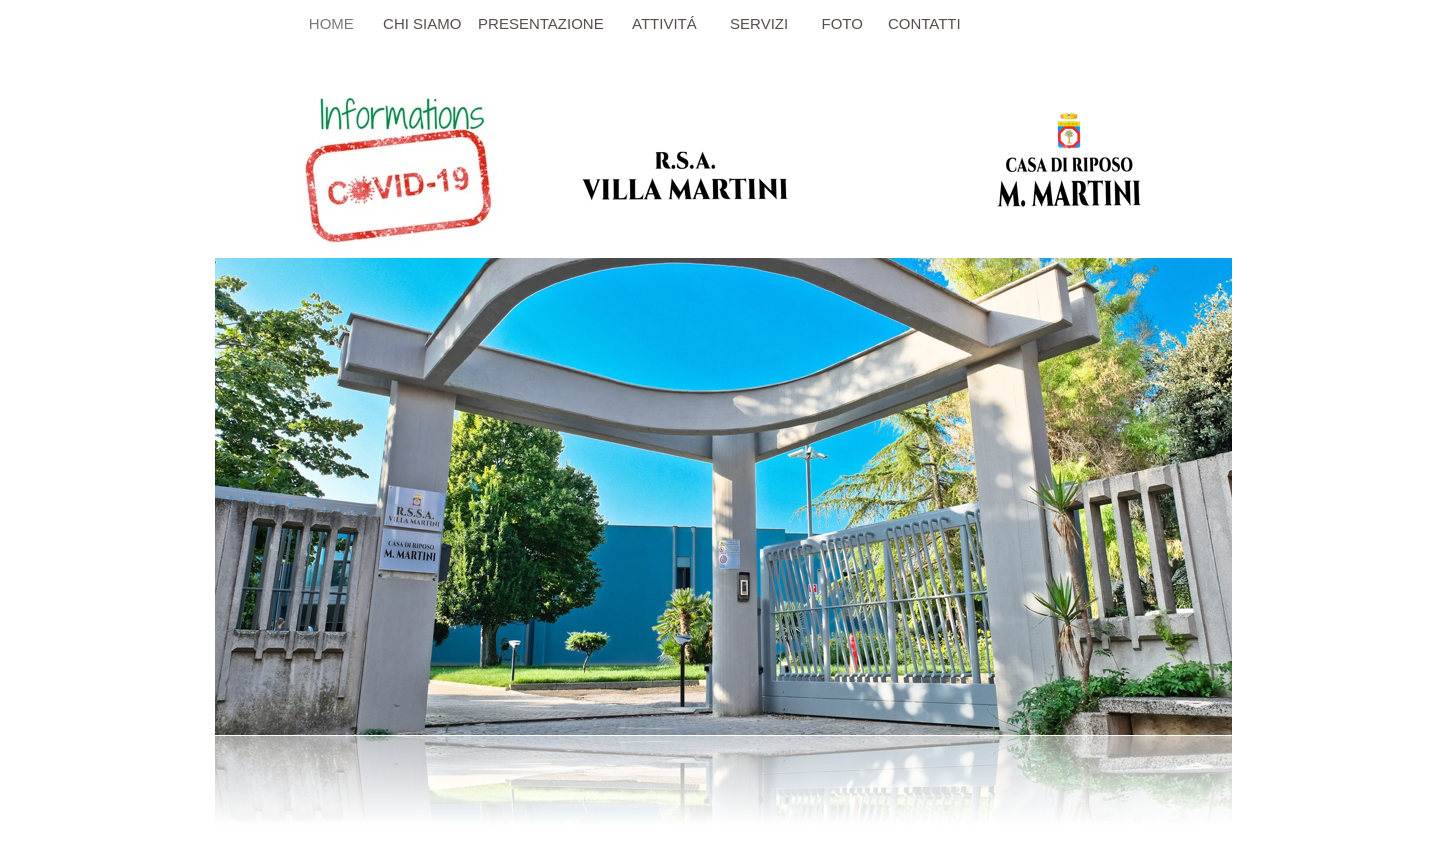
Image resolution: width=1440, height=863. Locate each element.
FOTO (838, 23)
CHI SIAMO (424, 23)
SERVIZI (763, 23)
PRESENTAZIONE (541, 23)
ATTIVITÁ (664, 23)
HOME (331, 23)
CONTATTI (924, 23)
